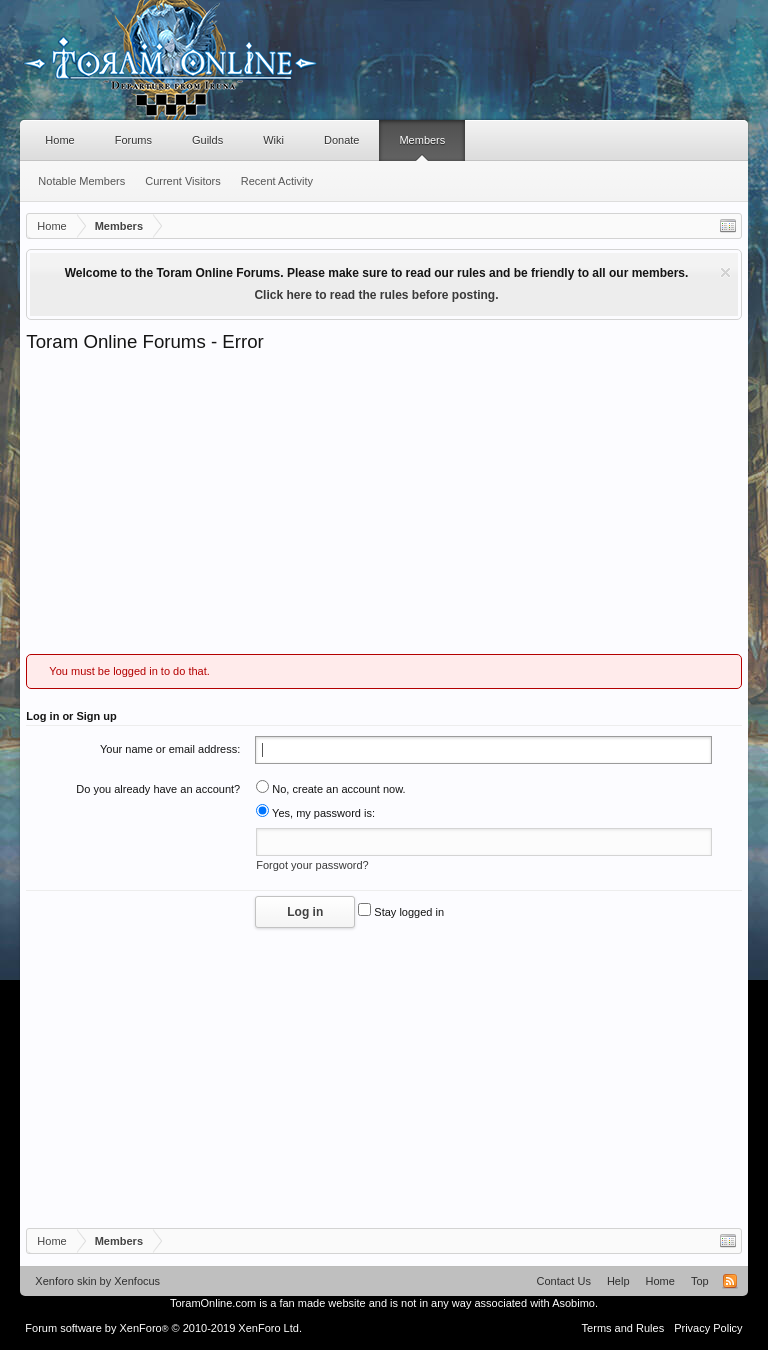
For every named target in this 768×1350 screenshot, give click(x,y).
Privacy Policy (708, 1328)
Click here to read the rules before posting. (376, 295)
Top (700, 1281)
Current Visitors (183, 181)
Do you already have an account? (158, 789)
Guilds (207, 140)
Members (422, 140)
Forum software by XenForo (163, 1328)
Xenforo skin (65, 1281)
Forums (133, 140)
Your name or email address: (170, 749)
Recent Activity (277, 181)
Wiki (273, 140)
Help (618, 1281)
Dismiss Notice (725, 272)
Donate (341, 140)
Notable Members (81, 181)
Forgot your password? (312, 865)
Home (59, 140)
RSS (730, 1281)
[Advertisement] (383, 504)
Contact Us (563, 1281)
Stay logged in (401, 912)
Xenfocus (137, 1281)
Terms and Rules (623, 1328)
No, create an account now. (330, 789)
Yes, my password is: (315, 813)
